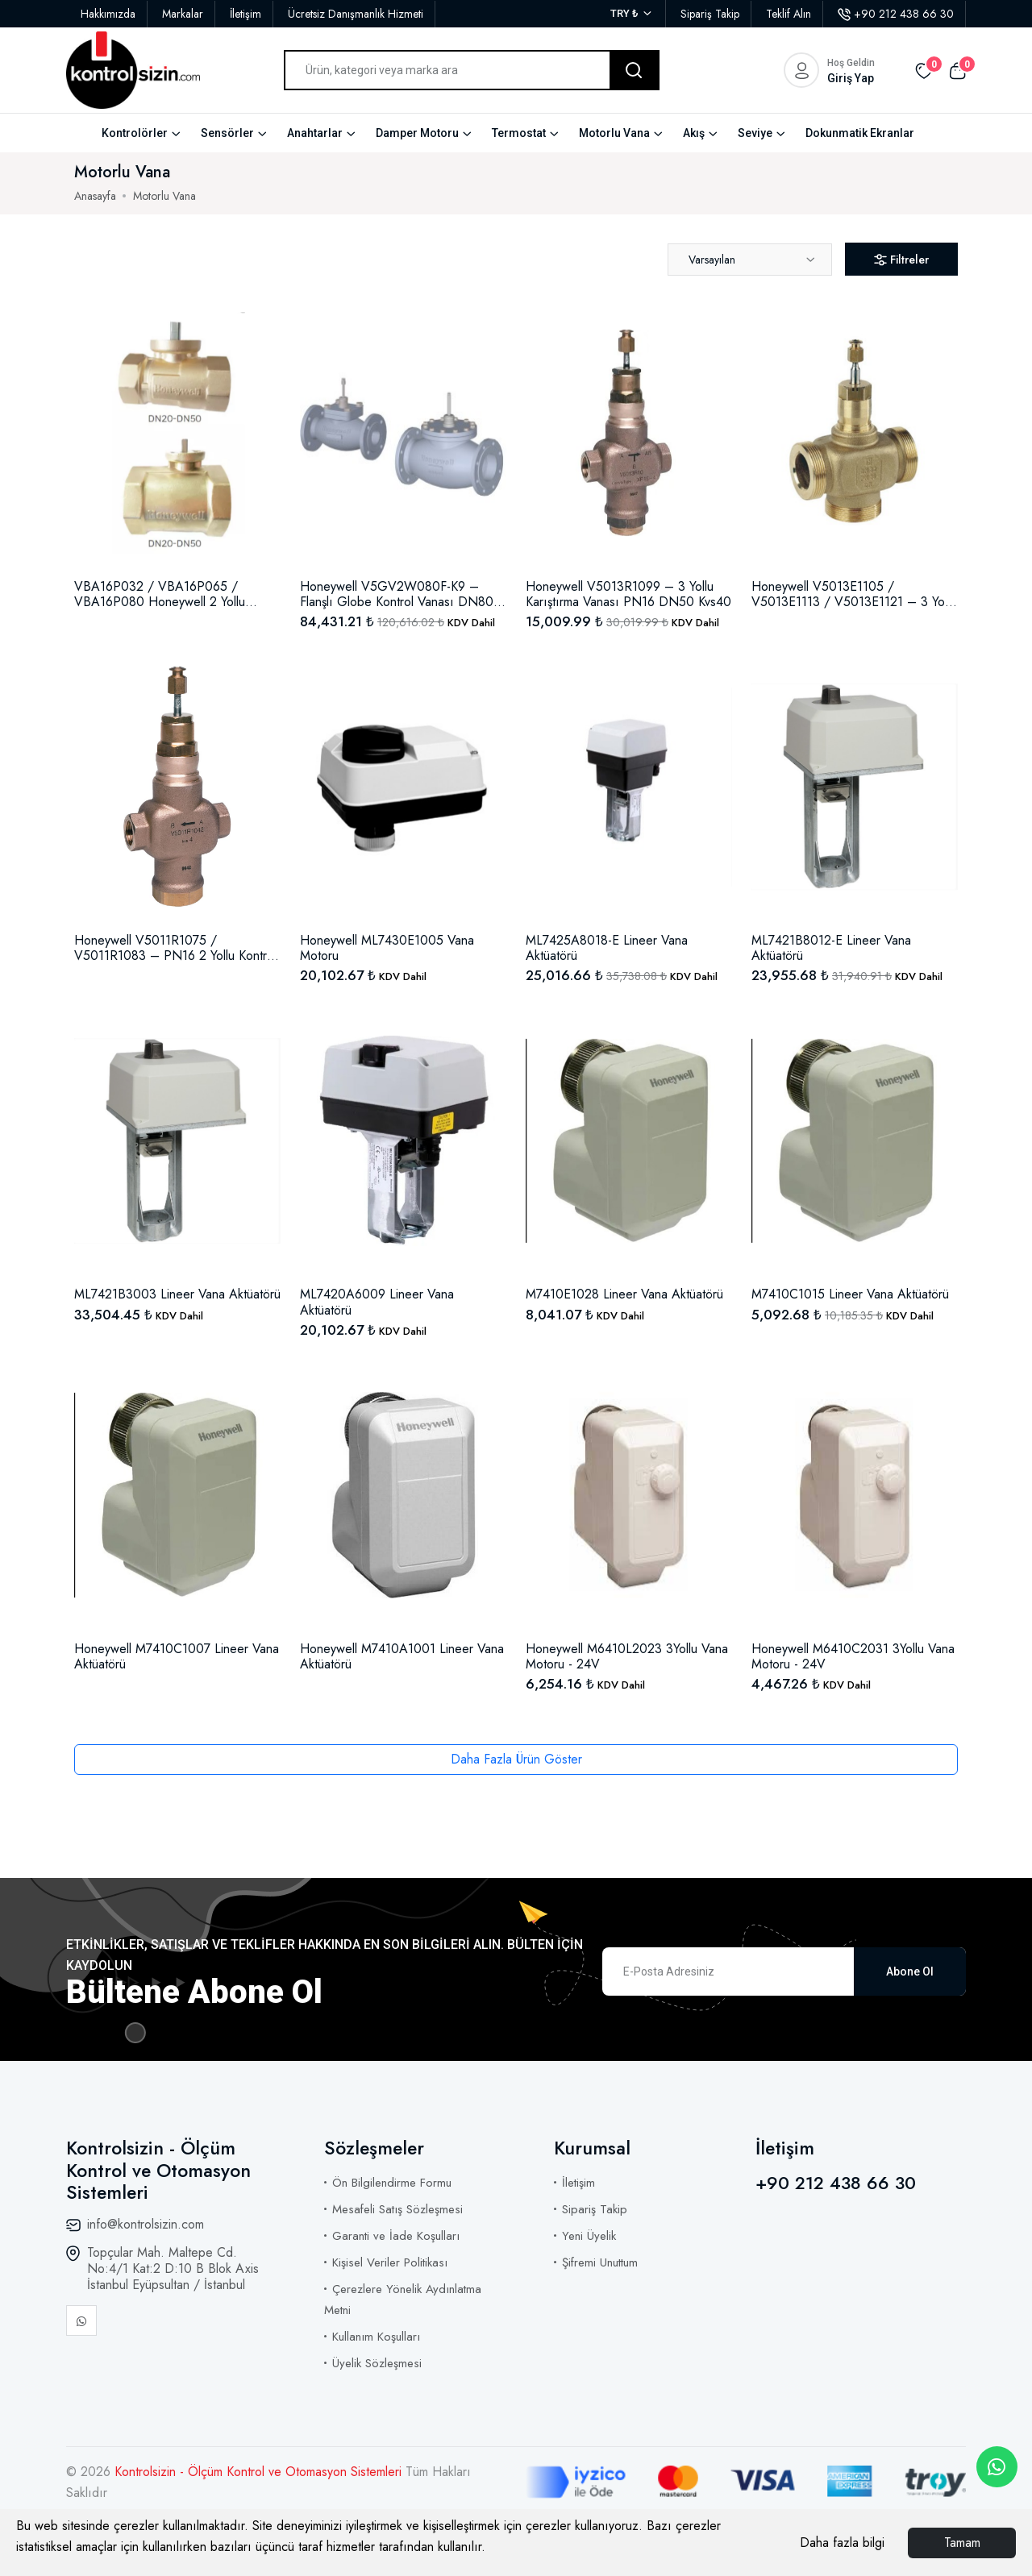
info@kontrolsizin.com (145, 2224)
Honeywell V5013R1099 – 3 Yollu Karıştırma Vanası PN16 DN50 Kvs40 (628, 594)
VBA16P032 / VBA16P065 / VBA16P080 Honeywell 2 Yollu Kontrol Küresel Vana (159, 594)
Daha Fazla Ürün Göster (516, 1759)
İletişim (245, 14)
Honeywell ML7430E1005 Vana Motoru (387, 948)
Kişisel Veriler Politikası (389, 2262)
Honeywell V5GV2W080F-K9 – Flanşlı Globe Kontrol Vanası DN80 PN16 (396, 594)
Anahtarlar (315, 133)
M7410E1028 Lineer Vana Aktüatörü (624, 1294)
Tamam (962, 2542)
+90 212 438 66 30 (896, 14)
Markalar (182, 14)
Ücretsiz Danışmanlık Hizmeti (355, 14)
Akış (694, 133)
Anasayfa (95, 196)
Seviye (755, 133)
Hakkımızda (108, 14)
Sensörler (227, 133)
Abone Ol (910, 1971)
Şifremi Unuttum (600, 2262)
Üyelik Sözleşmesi (377, 2363)
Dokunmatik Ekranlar (859, 133)
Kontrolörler (135, 133)
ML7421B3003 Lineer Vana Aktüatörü (177, 1294)
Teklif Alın (788, 14)
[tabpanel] (516, 1020)
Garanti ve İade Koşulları (396, 2236)
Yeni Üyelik (589, 2236)
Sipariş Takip (709, 14)
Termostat (519, 133)
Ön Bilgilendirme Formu (392, 2183)
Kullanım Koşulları (376, 2336)
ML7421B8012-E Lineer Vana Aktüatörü (831, 948)
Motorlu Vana (614, 133)
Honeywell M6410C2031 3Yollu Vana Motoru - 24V (853, 1656)
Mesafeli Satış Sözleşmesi (397, 2209)
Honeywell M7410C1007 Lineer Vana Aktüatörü (176, 1656)
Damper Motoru (417, 133)
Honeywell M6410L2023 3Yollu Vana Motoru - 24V (627, 1656)
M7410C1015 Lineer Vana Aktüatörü (850, 1294)
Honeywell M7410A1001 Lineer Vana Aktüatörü (402, 1656)
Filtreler (901, 259)
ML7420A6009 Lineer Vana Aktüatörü (377, 1301)
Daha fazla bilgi (842, 2542)
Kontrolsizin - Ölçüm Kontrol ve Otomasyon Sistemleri (260, 2471)
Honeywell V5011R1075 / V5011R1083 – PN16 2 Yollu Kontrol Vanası (175, 948)
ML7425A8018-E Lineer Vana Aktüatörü (607, 948)
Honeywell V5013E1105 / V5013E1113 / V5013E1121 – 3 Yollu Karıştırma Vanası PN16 (853, 594)
